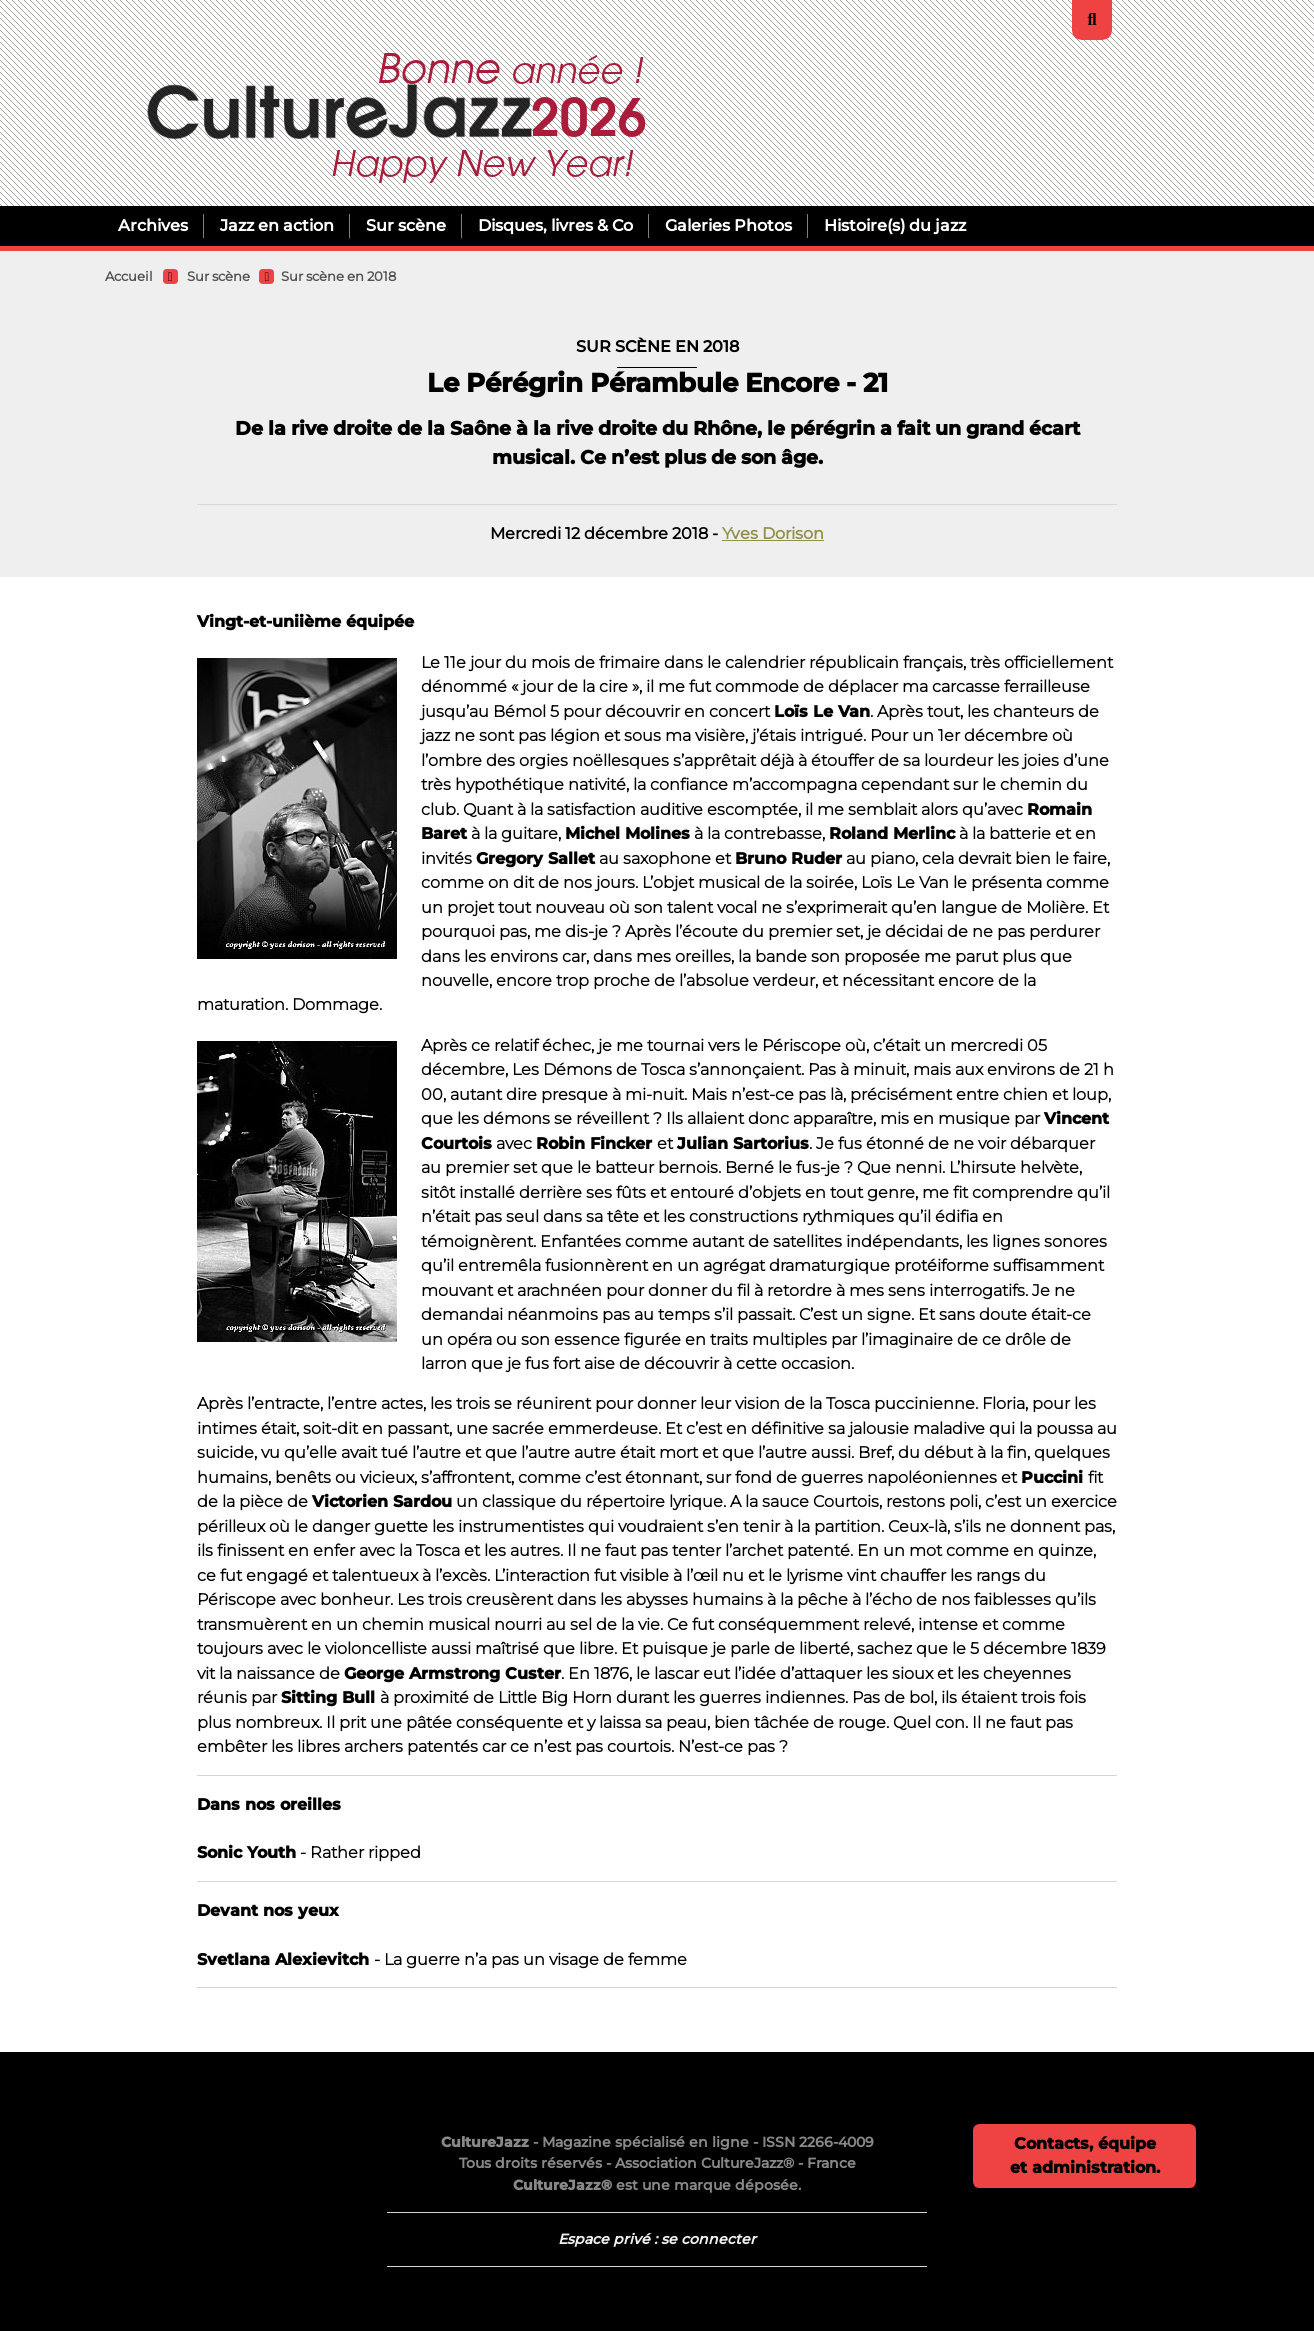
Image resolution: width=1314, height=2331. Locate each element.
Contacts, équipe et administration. (1085, 2155)
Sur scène (406, 225)
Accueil (129, 276)
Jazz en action (277, 225)
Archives (153, 225)
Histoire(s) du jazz (895, 225)
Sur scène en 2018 (338, 276)
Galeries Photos (728, 225)
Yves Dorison (773, 533)
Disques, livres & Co (555, 225)
